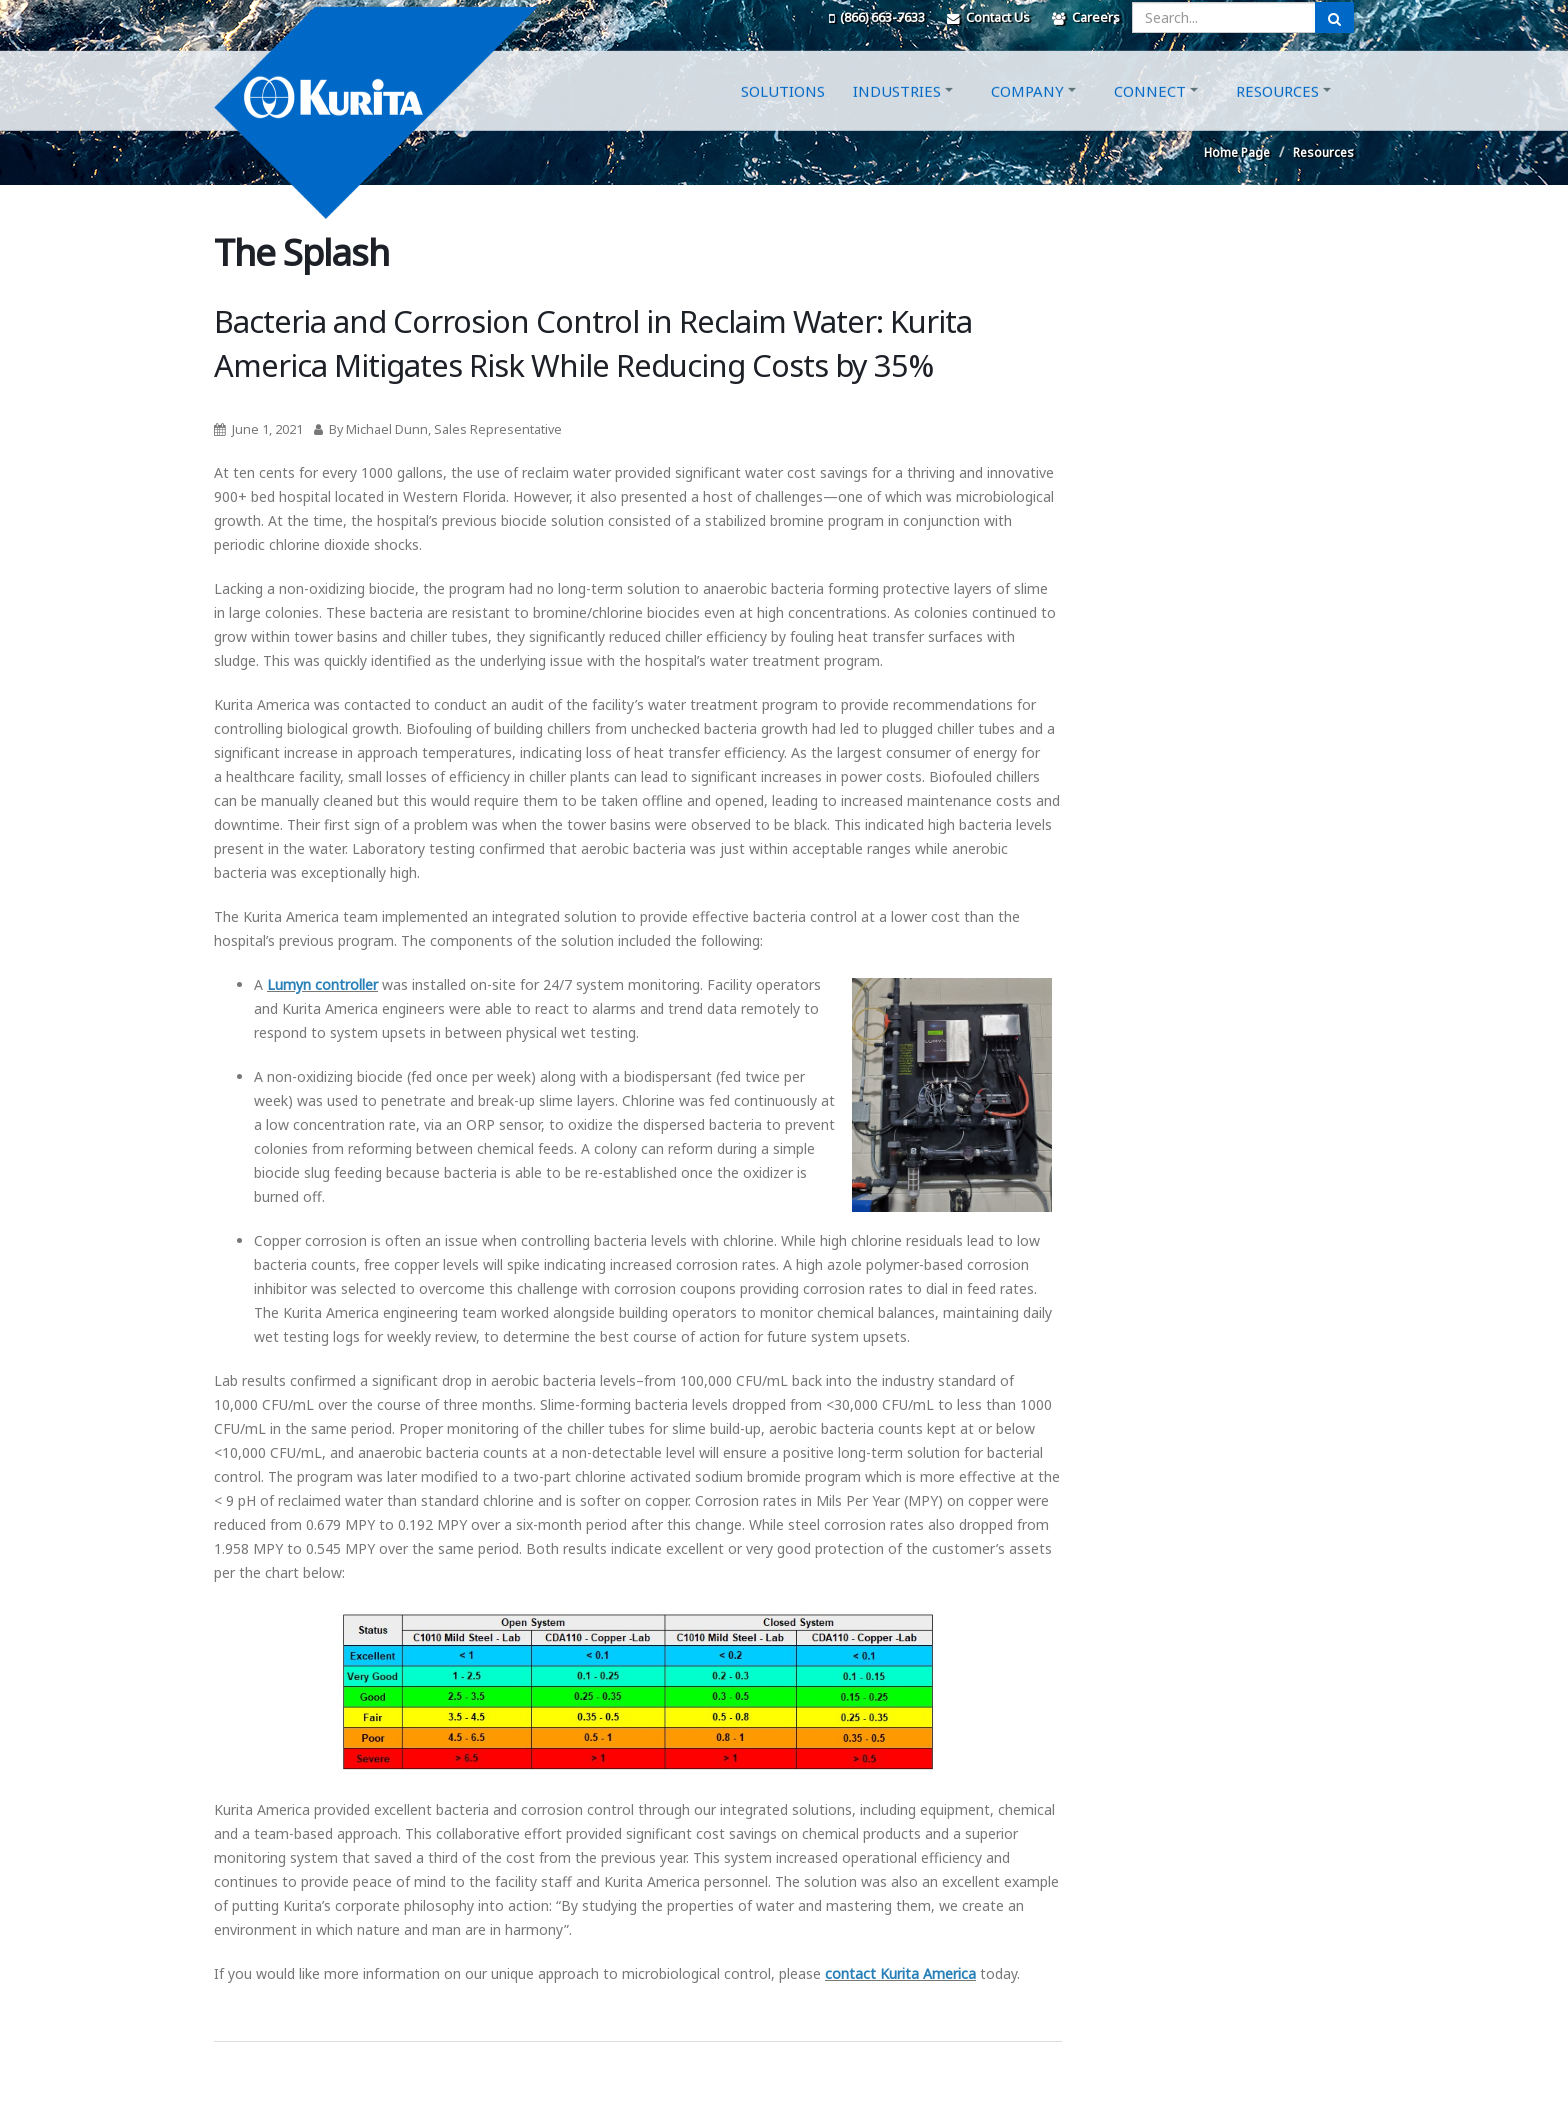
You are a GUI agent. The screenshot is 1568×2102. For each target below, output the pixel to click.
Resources (1277, 113)
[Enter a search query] (1224, 17)
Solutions (783, 113)
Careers (1086, 17)
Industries (897, 113)
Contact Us (988, 17)
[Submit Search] (1334, 17)
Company (1027, 113)
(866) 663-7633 (877, 17)
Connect (1150, 113)
